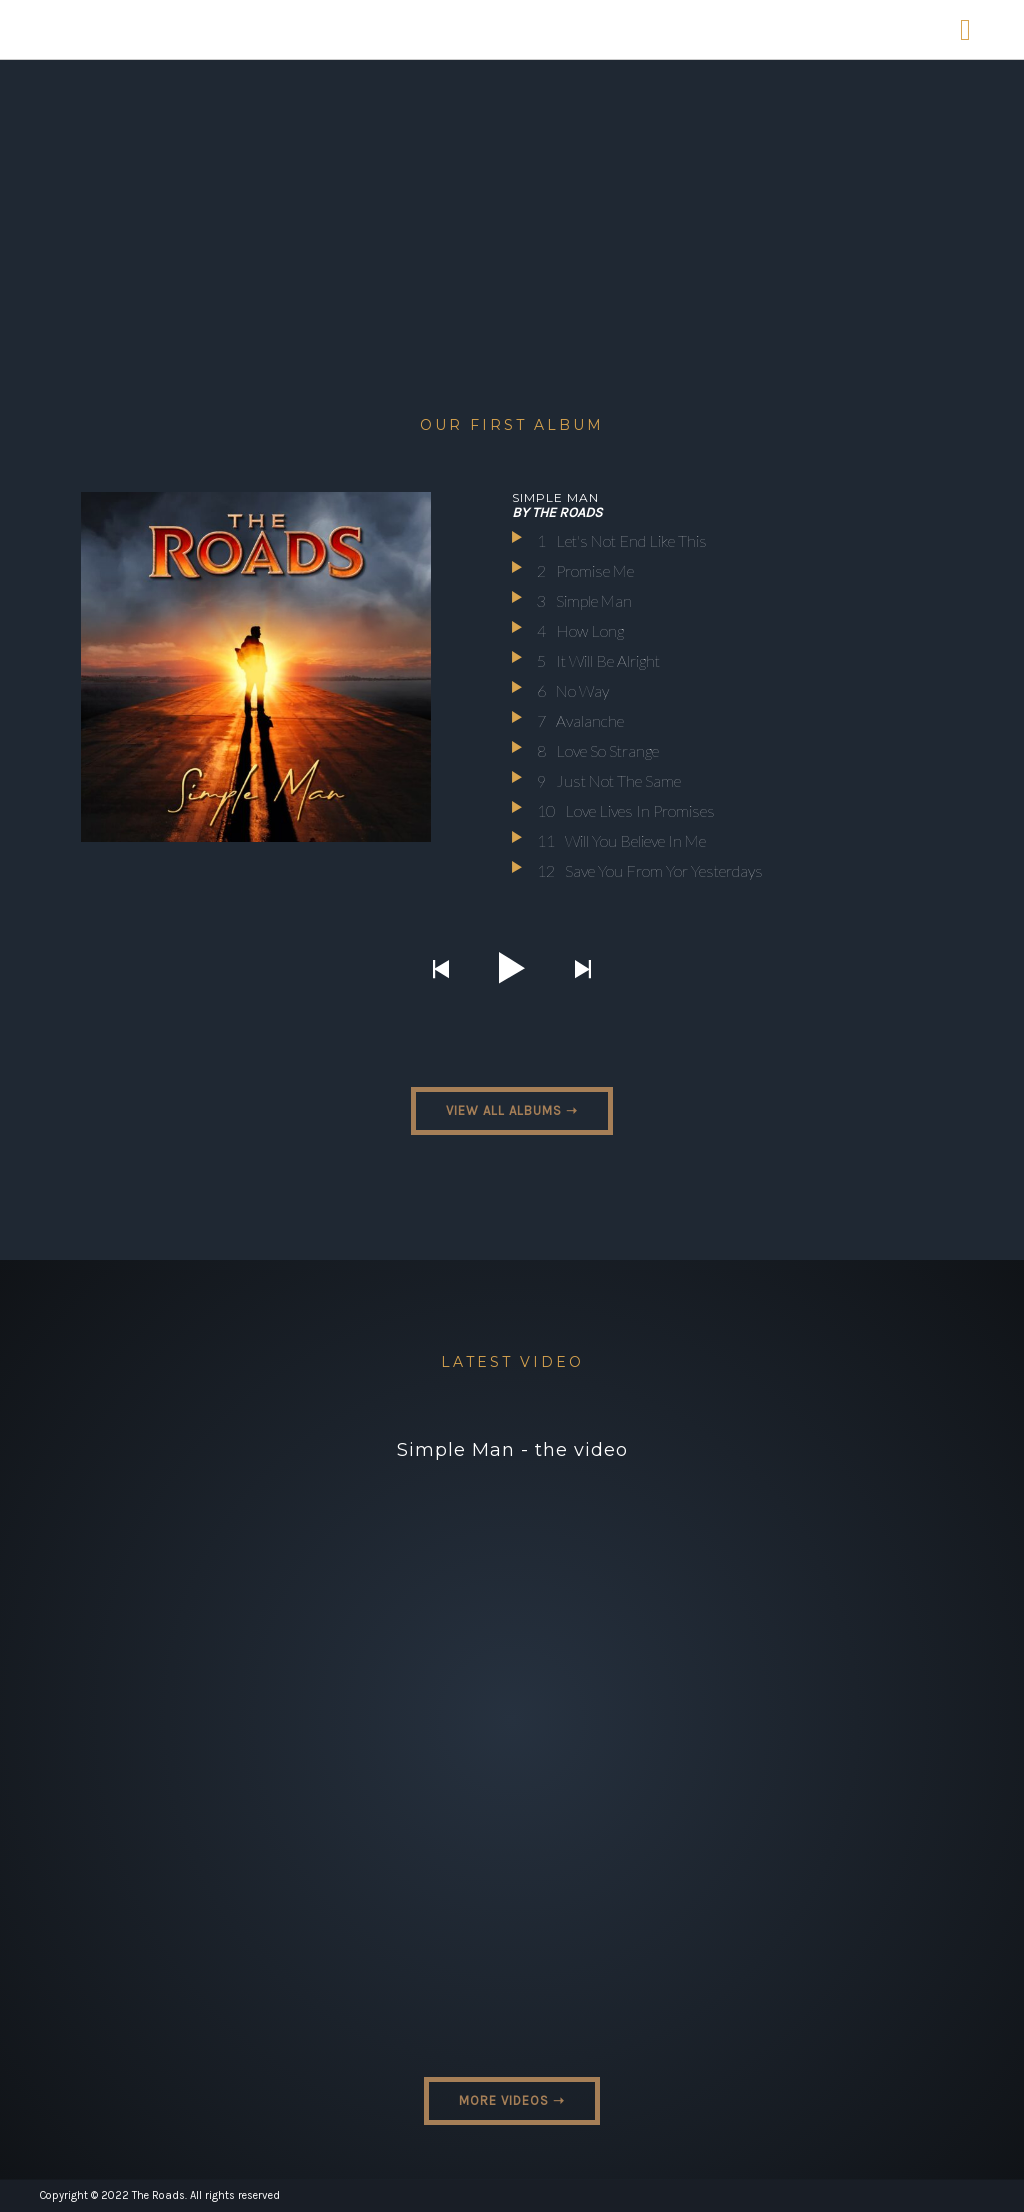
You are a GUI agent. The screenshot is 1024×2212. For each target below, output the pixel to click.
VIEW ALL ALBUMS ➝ (512, 1110)
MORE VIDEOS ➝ (512, 2100)
